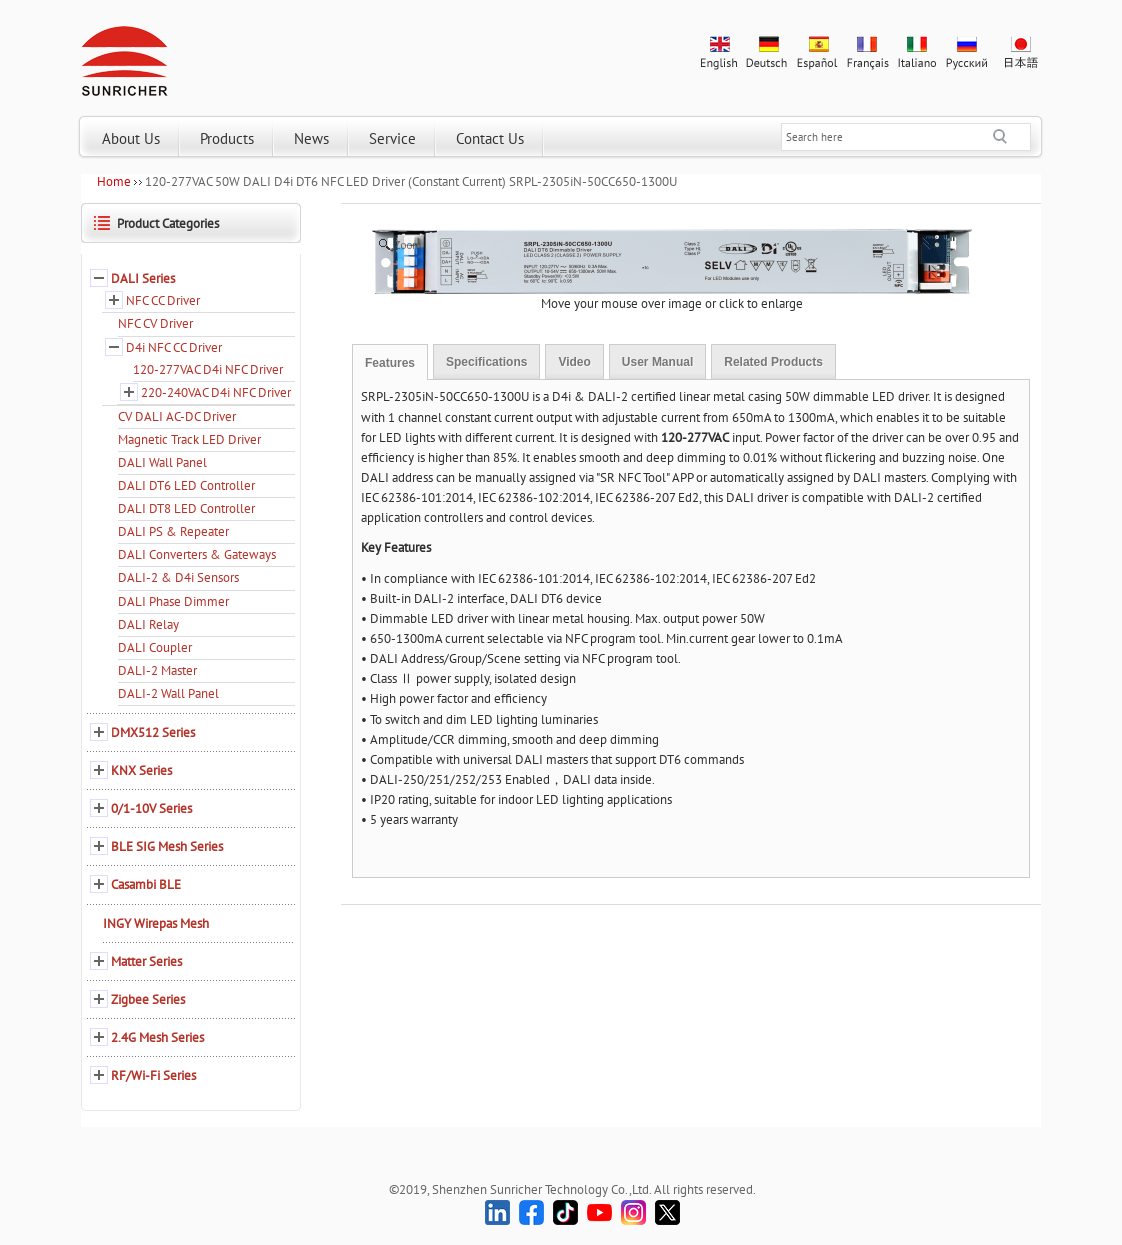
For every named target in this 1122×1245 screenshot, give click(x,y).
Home (114, 181)
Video (574, 362)
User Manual (657, 362)
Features (390, 363)
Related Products (773, 362)
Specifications (486, 362)
